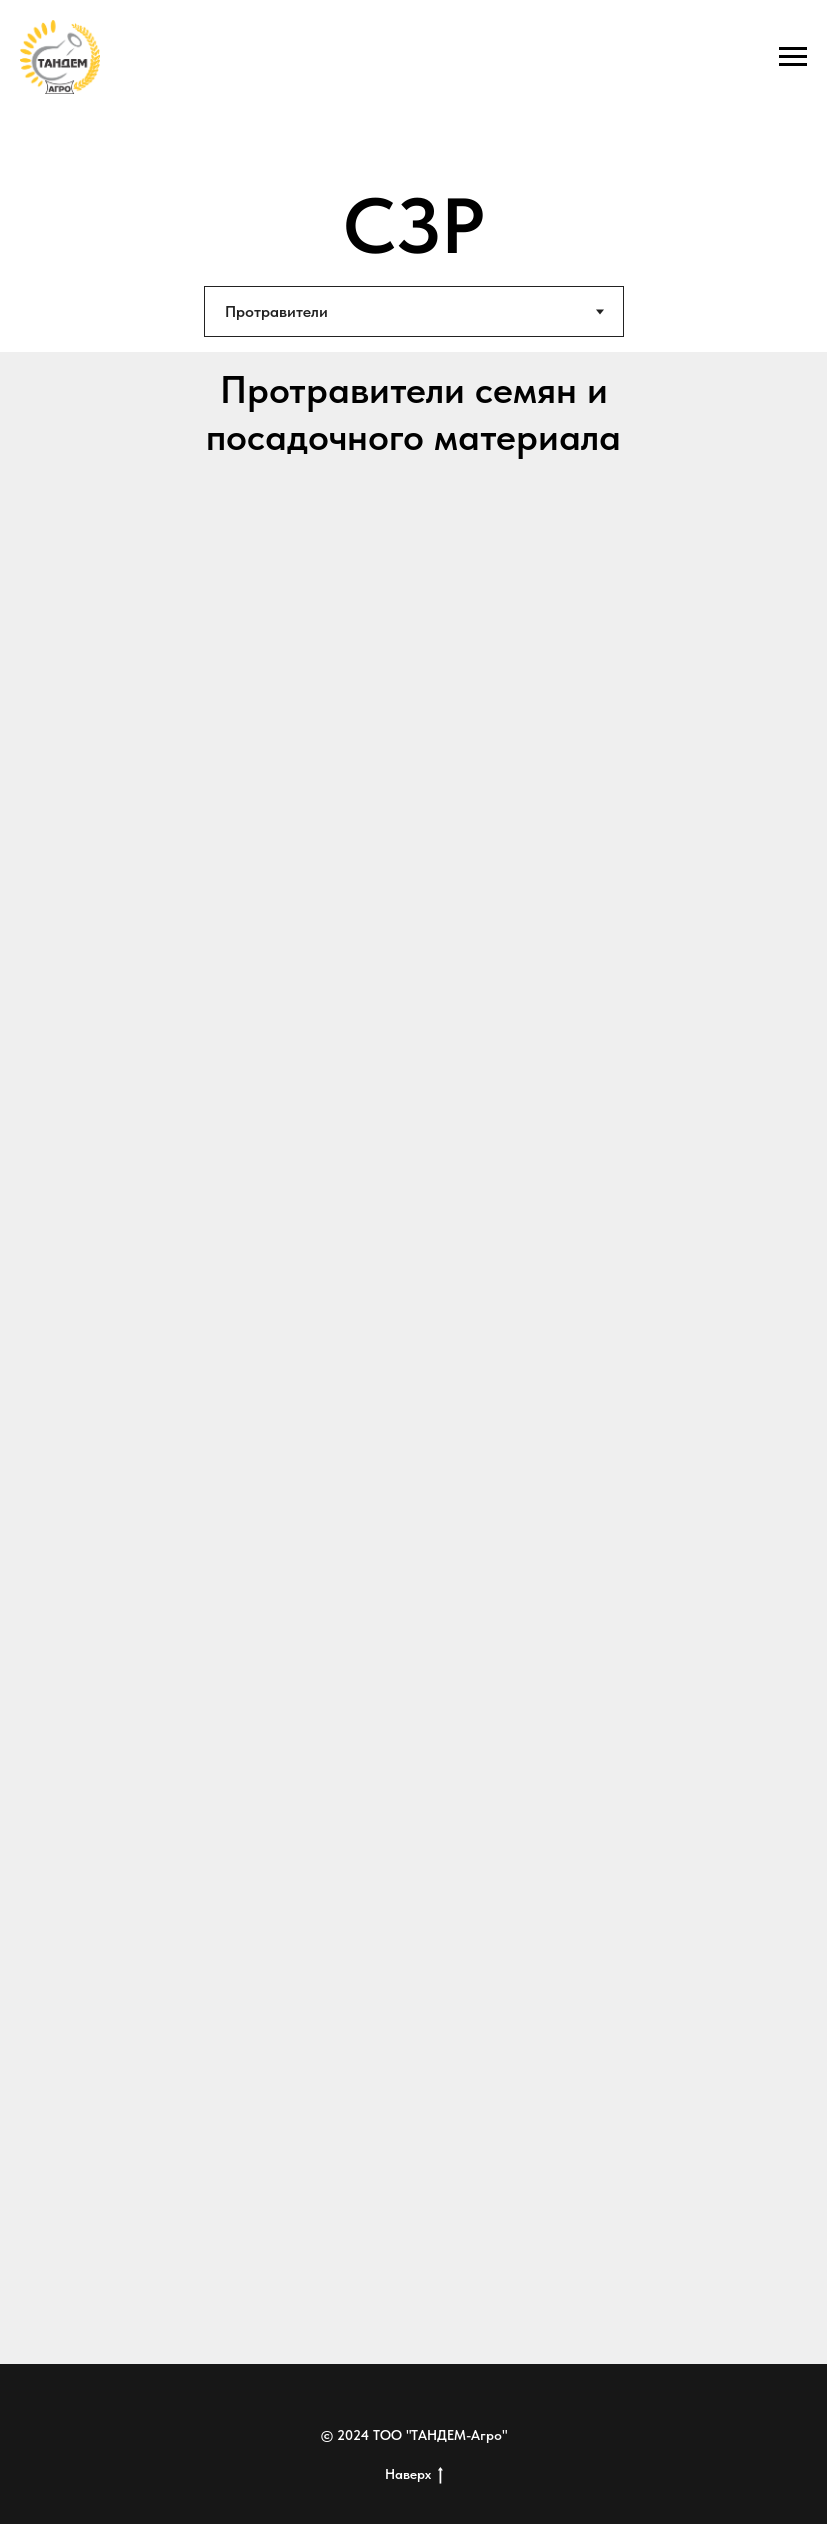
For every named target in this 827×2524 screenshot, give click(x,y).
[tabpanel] (413, 1357)
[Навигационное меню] (793, 57)
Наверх (414, 2475)
